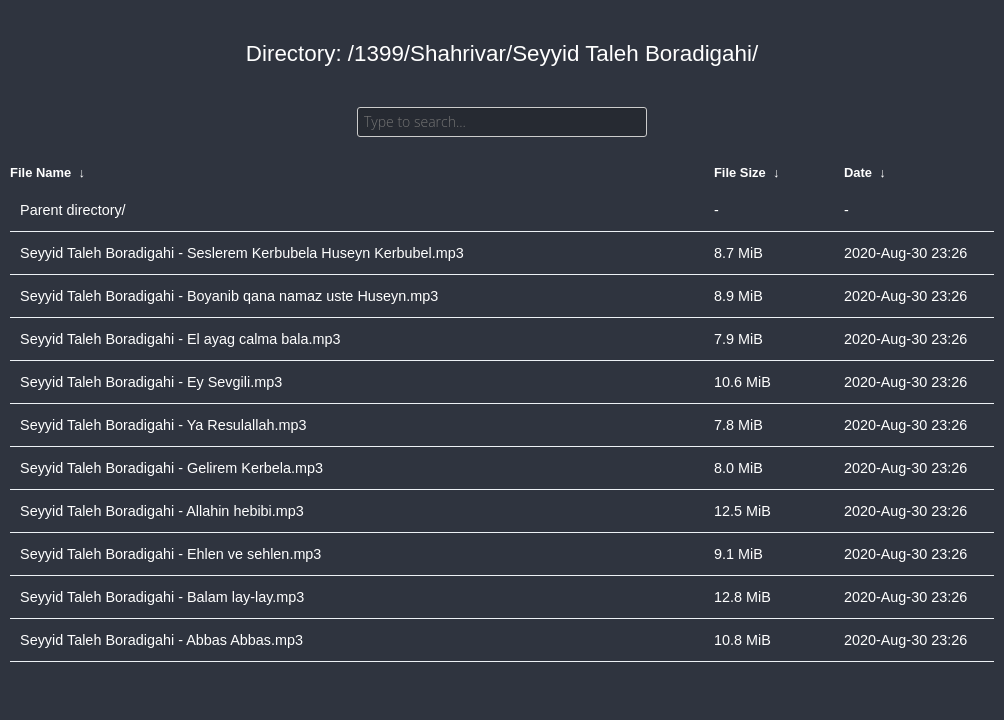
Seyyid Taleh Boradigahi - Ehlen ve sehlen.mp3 (170, 554)
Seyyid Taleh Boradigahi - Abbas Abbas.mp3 (161, 640)
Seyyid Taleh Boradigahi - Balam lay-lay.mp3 (162, 597)
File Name (40, 172)
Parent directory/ (73, 210)
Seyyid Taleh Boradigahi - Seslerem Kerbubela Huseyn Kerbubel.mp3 (242, 253)
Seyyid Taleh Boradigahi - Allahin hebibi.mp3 (162, 511)
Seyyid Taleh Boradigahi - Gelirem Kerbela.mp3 (171, 468)
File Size (740, 172)
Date (858, 172)
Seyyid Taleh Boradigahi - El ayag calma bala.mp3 (180, 339)
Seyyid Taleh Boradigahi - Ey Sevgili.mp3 (151, 382)
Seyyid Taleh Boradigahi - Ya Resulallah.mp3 (163, 425)
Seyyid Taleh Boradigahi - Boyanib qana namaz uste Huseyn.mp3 (229, 296)
